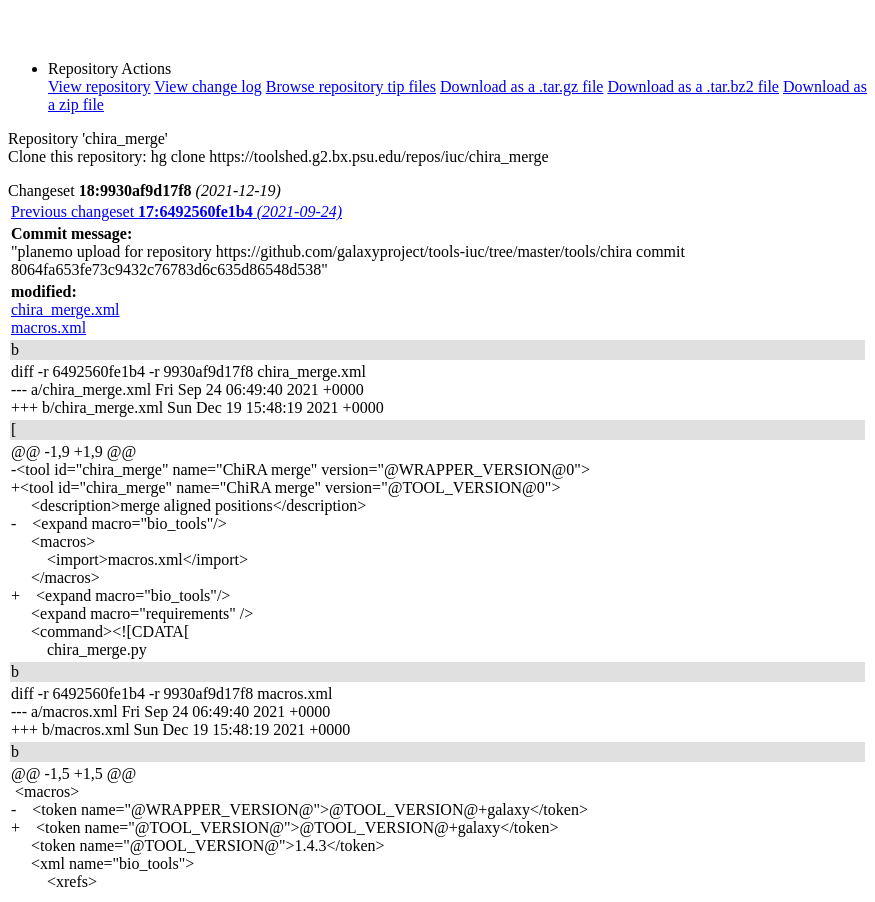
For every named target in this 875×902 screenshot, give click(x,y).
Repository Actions (109, 68)
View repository (99, 86)
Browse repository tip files (351, 86)
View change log (207, 86)
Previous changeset (176, 211)
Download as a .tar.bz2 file (693, 86)
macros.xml (48, 327)
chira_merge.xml (65, 309)
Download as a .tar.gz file (522, 86)
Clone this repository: (77, 156)
